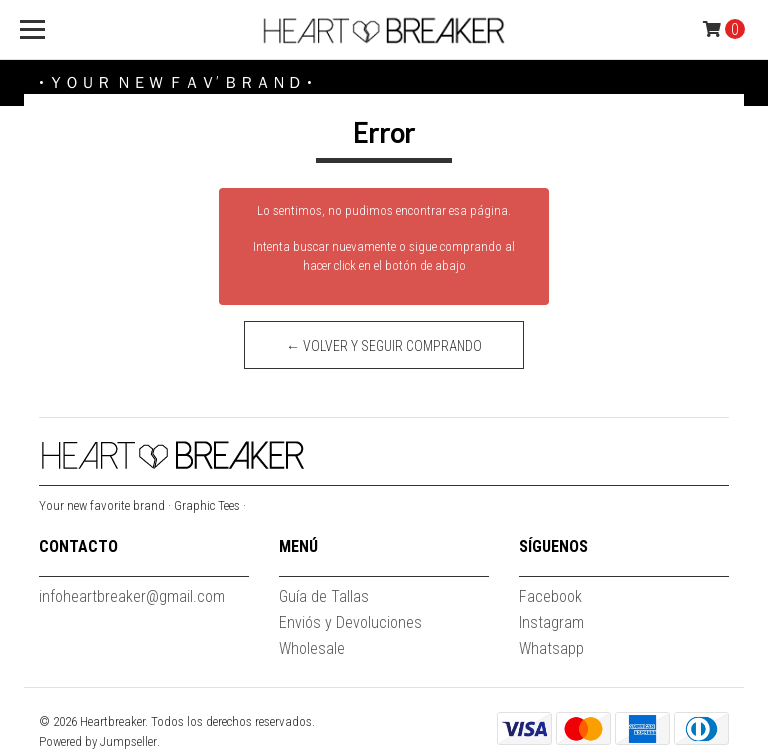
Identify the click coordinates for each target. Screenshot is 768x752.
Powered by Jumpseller (98, 741)
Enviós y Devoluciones (350, 622)
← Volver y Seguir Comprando (384, 346)
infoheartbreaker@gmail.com (132, 596)
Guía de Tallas (324, 596)
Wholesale (312, 648)
